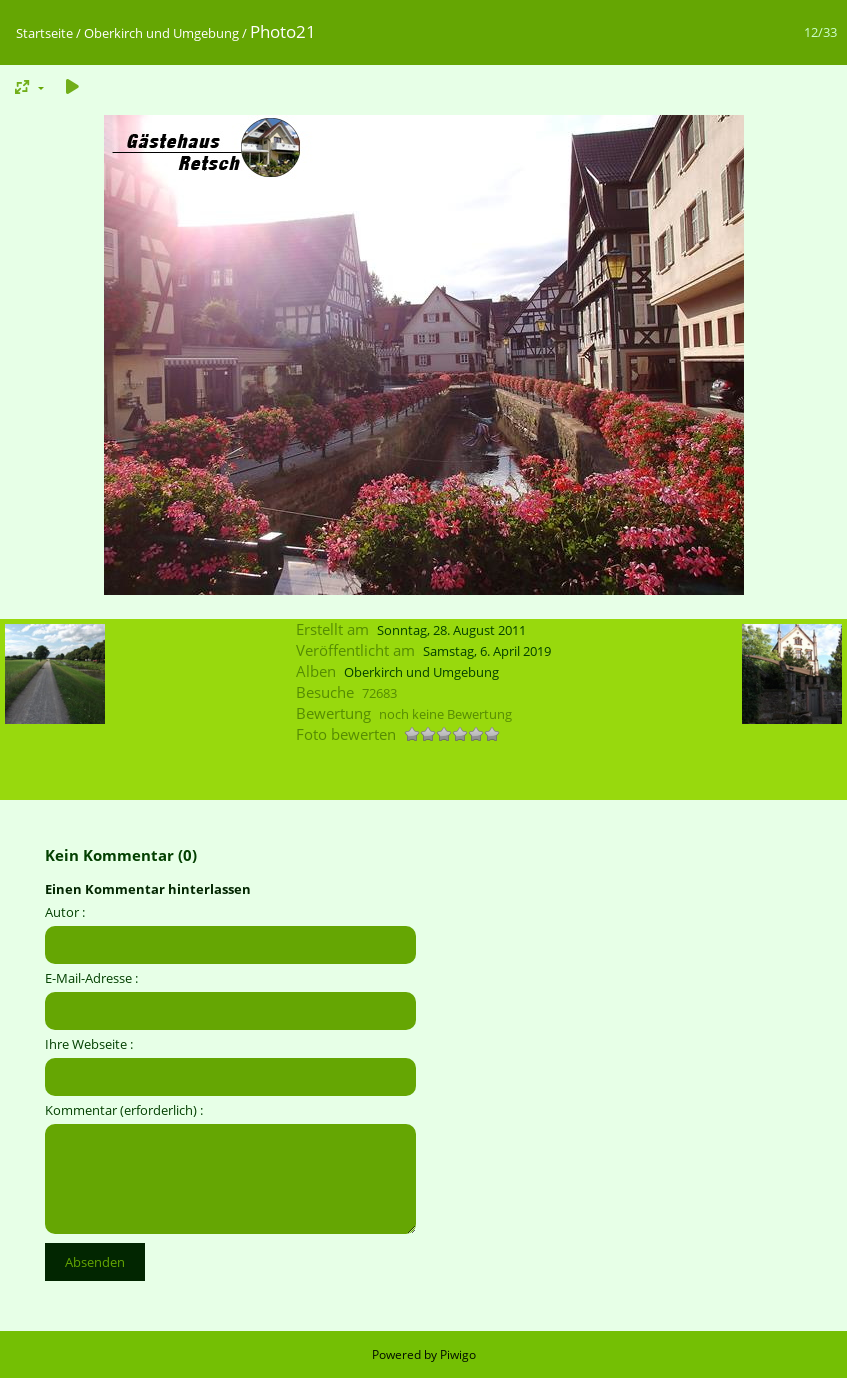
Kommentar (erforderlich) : (124, 1110)
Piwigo (458, 1354)
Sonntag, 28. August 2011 (451, 630)
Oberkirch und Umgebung (161, 33)
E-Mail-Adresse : (91, 978)
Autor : (65, 912)
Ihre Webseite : (89, 1044)
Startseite (44, 33)
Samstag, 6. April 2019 (487, 651)
